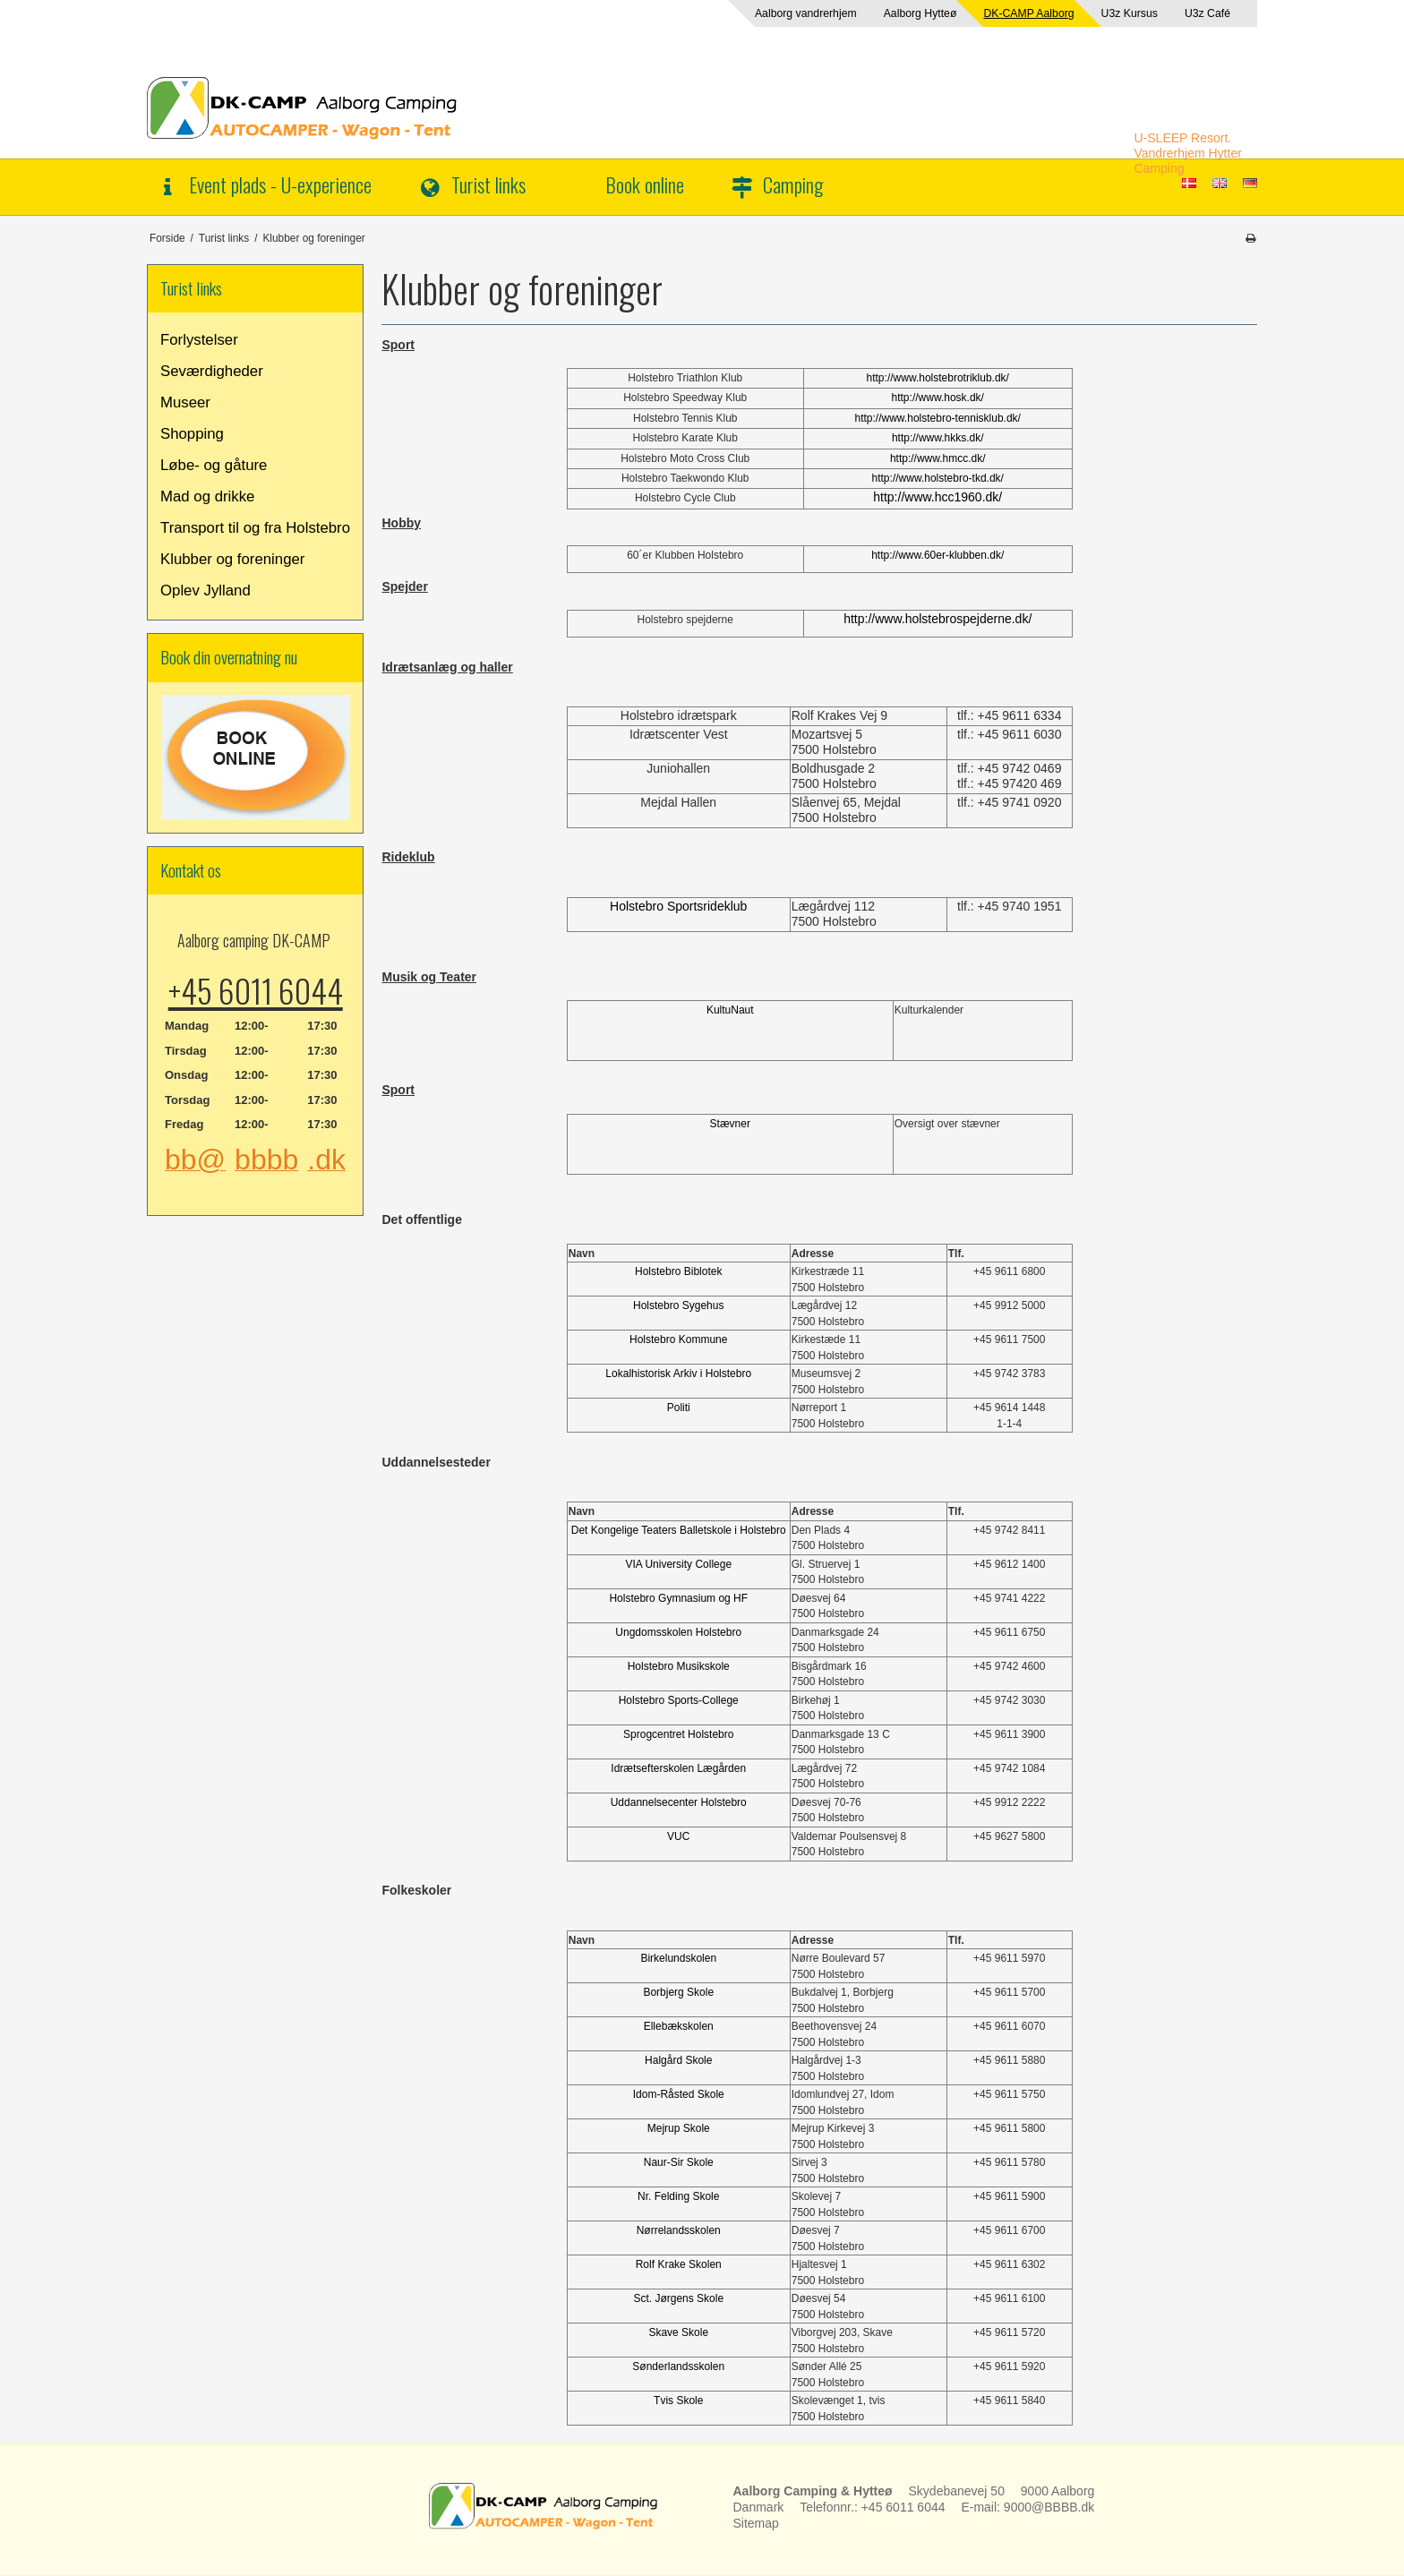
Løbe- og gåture (213, 465)
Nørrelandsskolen (679, 2230)
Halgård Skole (678, 2060)
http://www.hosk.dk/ (938, 397)
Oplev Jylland (205, 590)
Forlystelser (199, 339)
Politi (678, 1407)
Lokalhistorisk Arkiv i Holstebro (678, 1373)
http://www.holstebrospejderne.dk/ (937, 619)
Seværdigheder (211, 371)
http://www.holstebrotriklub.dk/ (938, 378)
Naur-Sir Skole (679, 2162)
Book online (644, 184)
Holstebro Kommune (678, 1339)
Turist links (488, 184)
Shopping (192, 433)
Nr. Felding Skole (678, 2196)
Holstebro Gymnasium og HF (678, 1598)
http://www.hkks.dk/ (938, 438)
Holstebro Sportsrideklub (678, 906)
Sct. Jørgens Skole (678, 2298)
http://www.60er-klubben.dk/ (937, 555)
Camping (793, 184)
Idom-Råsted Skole (678, 2094)
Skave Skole (678, 2332)
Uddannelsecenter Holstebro (679, 1802)
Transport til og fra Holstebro (255, 527)
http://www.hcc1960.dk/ (937, 497)
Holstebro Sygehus (678, 1305)
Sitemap (756, 2523)
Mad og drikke (207, 496)
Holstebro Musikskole (679, 1666)
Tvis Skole (678, 2400)
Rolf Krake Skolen (679, 2264)
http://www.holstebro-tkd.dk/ (938, 478)
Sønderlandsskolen (678, 2366)
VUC (678, 1836)
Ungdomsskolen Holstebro (678, 1632)
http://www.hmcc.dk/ (938, 458)
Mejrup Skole (678, 2128)
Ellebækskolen (679, 2026)
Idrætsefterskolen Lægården (678, 1768)
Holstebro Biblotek (678, 1271)
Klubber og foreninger (232, 559)
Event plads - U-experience (280, 184)
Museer (185, 402)
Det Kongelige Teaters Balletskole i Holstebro (678, 1530)
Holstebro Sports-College (679, 1700)
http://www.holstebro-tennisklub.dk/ (938, 418)
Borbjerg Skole (678, 1992)
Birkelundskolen (678, 1958)
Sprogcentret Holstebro (678, 1734)
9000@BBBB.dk (1049, 2507)
